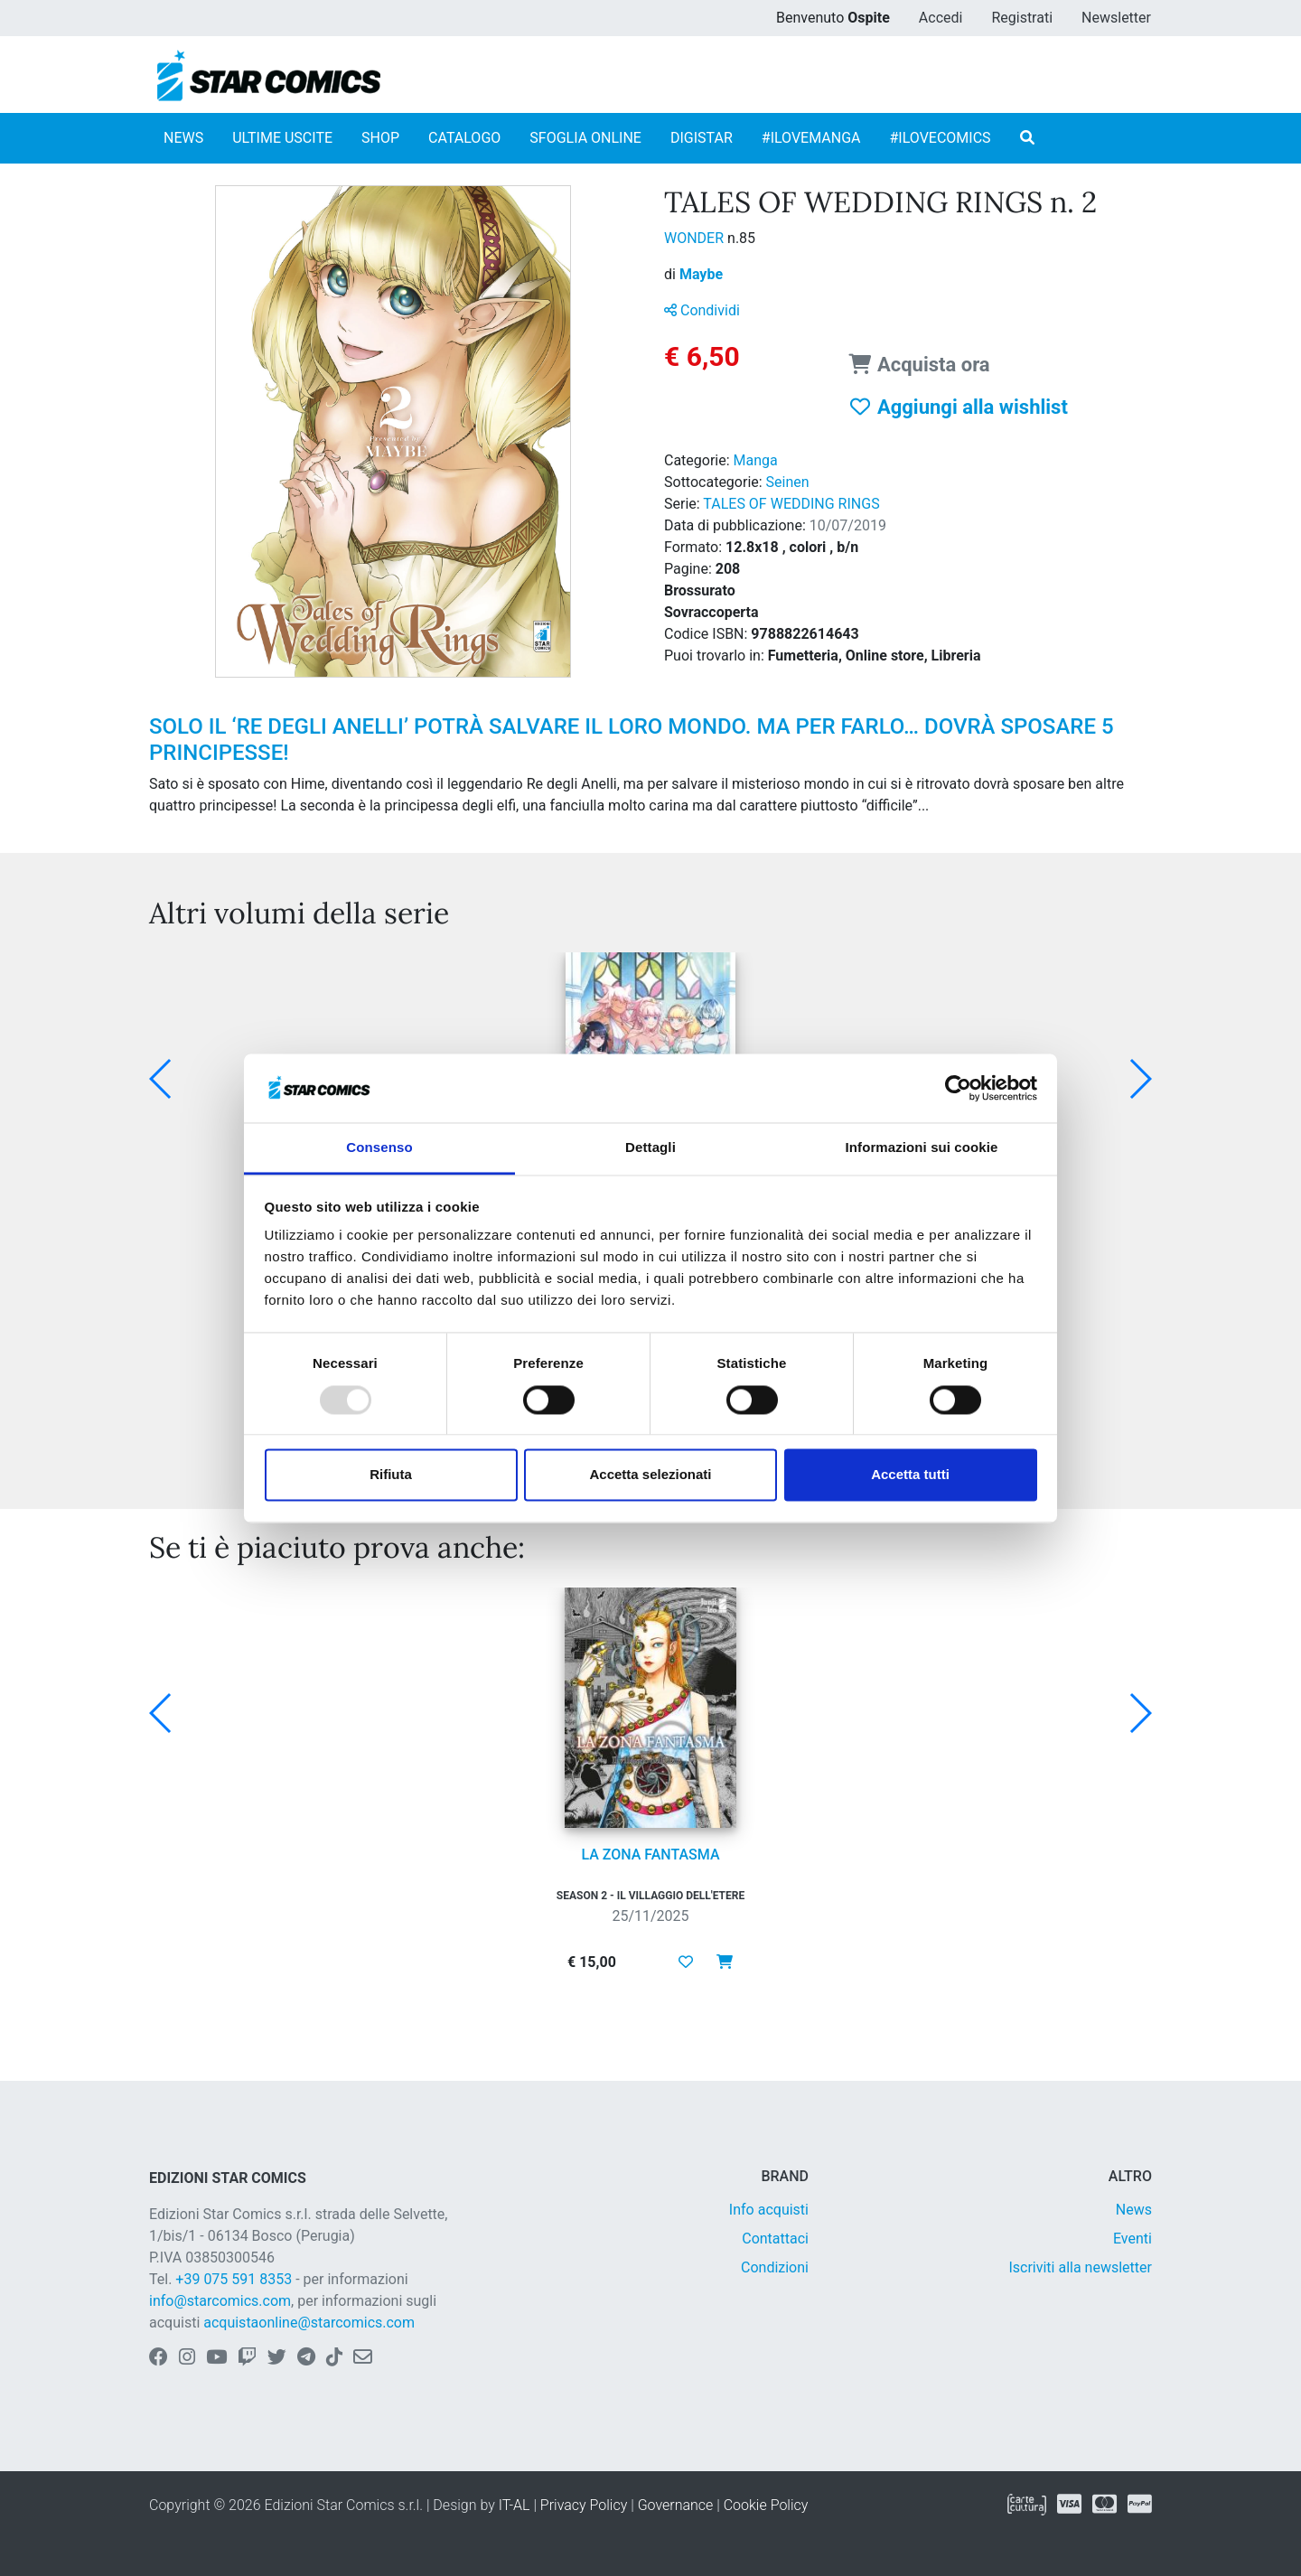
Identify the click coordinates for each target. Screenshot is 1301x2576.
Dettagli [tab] (650, 1148)
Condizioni (775, 2267)
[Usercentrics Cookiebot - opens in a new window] (958, 1087)
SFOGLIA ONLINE (585, 137)
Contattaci (775, 2238)
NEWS (183, 137)
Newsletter (1116, 17)
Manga (756, 460)
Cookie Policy (766, 2505)
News (1134, 2209)
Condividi (702, 310)
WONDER (695, 238)
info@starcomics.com (220, 2300)
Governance (676, 2505)
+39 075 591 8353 (233, 2279)
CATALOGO (464, 137)
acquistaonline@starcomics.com (309, 2322)
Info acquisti (769, 2209)
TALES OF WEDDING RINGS (791, 503)
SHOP (380, 137)
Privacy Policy (583, 2505)
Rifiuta (391, 1475)
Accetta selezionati (650, 1475)
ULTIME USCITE (282, 137)
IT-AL (514, 2505)
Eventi (1132, 2238)
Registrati (1022, 17)
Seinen (788, 482)
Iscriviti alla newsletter (1080, 2267)
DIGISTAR (701, 137)
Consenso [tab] (379, 1148)
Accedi (941, 17)
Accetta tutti (910, 1475)
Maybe (701, 274)
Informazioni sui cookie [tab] (922, 1148)
